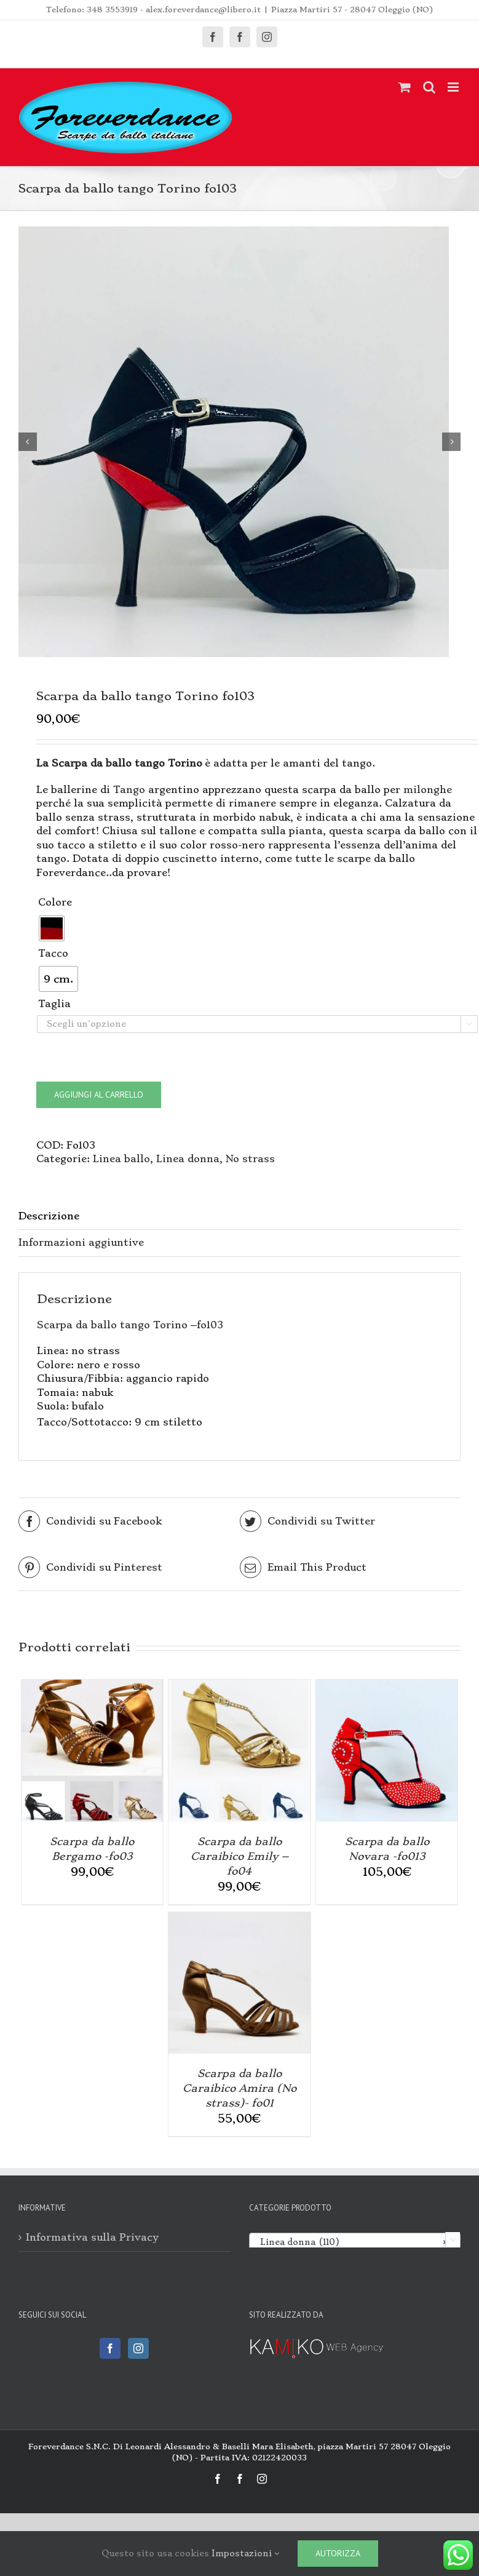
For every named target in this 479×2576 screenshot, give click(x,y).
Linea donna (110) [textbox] (351, 2242)
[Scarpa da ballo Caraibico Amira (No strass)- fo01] (239, 1918)
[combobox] (355, 2241)
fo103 (210, 1325)
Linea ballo (121, 1159)
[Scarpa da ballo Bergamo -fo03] (92, 1686)
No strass (250, 1159)
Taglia (54, 1004)
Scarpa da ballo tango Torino (112, 1325)
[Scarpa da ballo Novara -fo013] (386, 1686)
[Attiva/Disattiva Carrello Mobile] (404, 87)
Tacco (53, 953)
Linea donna (188, 1159)
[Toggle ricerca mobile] (429, 87)
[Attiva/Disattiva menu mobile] (454, 87)
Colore (55, 902)
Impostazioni (245, 2553)
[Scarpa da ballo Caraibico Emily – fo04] (239, 1686)
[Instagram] (138, 2348)
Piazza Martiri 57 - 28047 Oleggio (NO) (352, 9)
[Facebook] (110, 2348)
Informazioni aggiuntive (81, 1242)
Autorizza (337, 2553)
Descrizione (48, 1216)
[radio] (51, 928)
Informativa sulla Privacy (92, 2237)
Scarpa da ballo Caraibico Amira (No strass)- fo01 (239, 2088)
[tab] (239, 1216)
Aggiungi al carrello (98, 1094)
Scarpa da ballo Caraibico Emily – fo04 (239, 1856)
